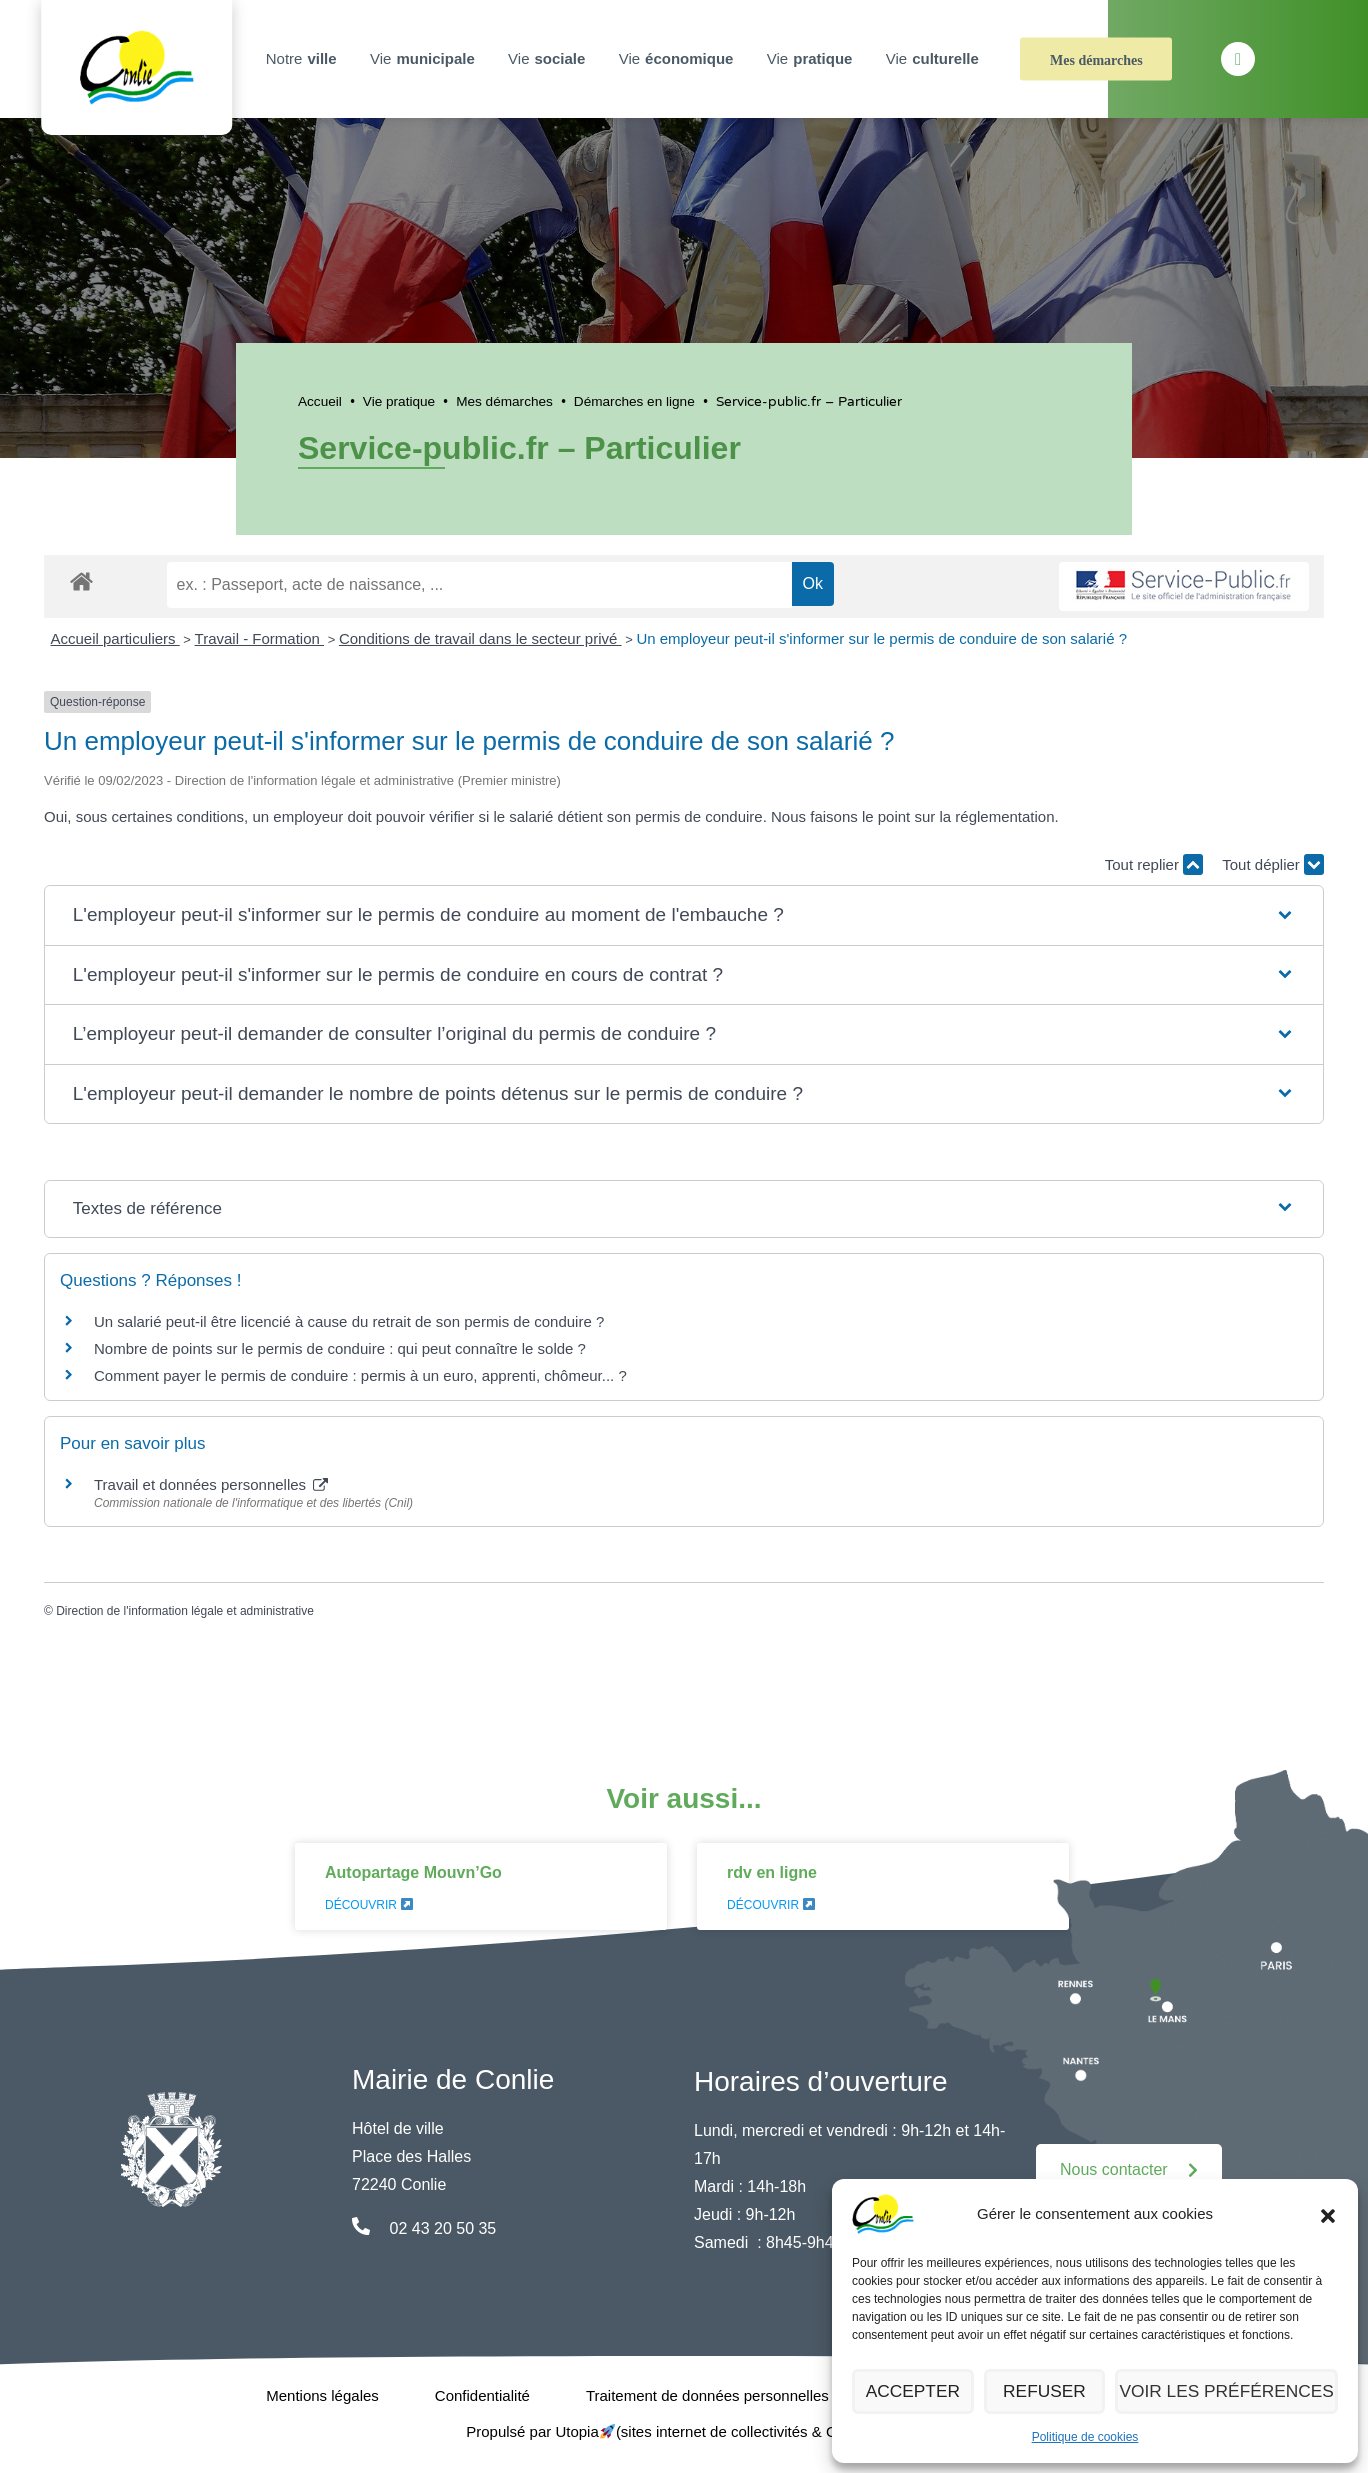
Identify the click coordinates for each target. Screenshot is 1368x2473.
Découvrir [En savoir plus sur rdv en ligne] (771, 1905)
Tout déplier (1273, 864)
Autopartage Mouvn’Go (413, 1872)
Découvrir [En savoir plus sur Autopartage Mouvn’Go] (369, 1905)
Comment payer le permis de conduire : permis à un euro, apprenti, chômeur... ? (360, 1375)
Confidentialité (482, 2395)
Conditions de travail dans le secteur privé (480, 638)
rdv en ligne (772, 1872)
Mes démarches (1096, 60)
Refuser (1056, 2391)
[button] (1328, 2214)
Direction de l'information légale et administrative (185, 1611)
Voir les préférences (1234, 2391)
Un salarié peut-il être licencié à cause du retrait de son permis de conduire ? (349, 1321)
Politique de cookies (1085, 2437)
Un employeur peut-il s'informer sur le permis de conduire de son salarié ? (881, 638)
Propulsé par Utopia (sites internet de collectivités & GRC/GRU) (684, 2431)
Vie (425, 59)
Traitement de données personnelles (707, 2395)
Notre (304, 59)
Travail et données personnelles (211, 1484)
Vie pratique (399, 401)
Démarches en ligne (634, 401)
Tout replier (1154, 864)
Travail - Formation (259, 638)
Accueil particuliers (115, 638)
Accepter (917, 2391)
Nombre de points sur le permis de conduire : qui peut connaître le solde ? (340, 1348)
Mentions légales (322, 2395)
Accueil (320, 401)
